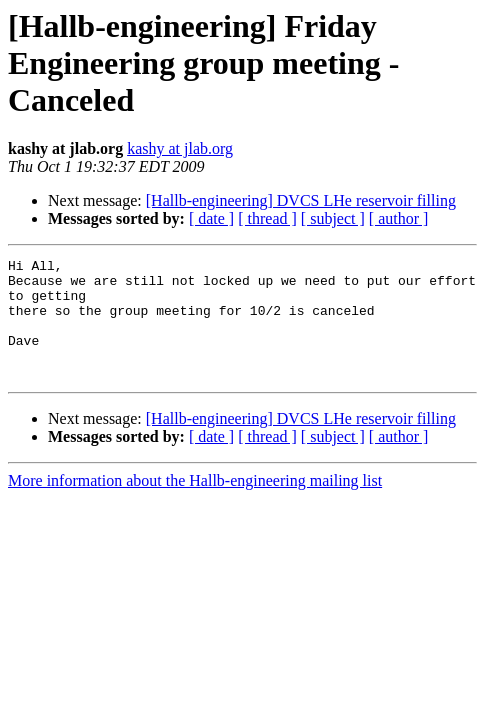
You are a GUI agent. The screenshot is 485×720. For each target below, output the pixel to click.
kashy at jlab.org (180, 148)
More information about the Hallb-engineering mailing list (195, 504)
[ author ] (399, 218)
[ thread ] (267, 218)
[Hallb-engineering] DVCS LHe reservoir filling (301, 200)
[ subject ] (333, 218)
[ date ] (211, 218)
